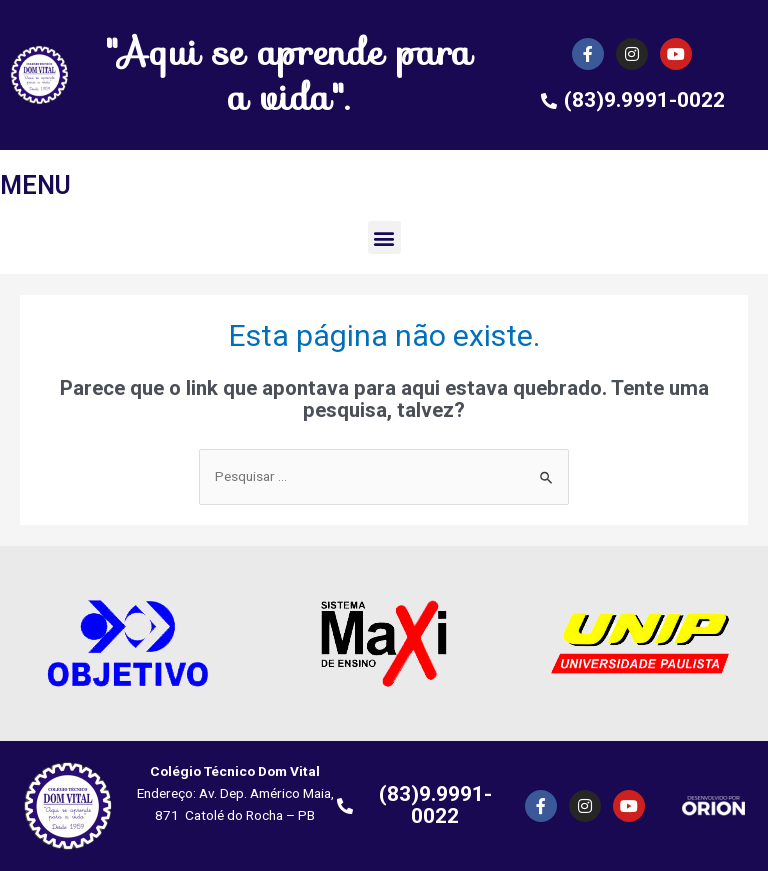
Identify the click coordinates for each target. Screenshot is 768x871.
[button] (384, 237)
